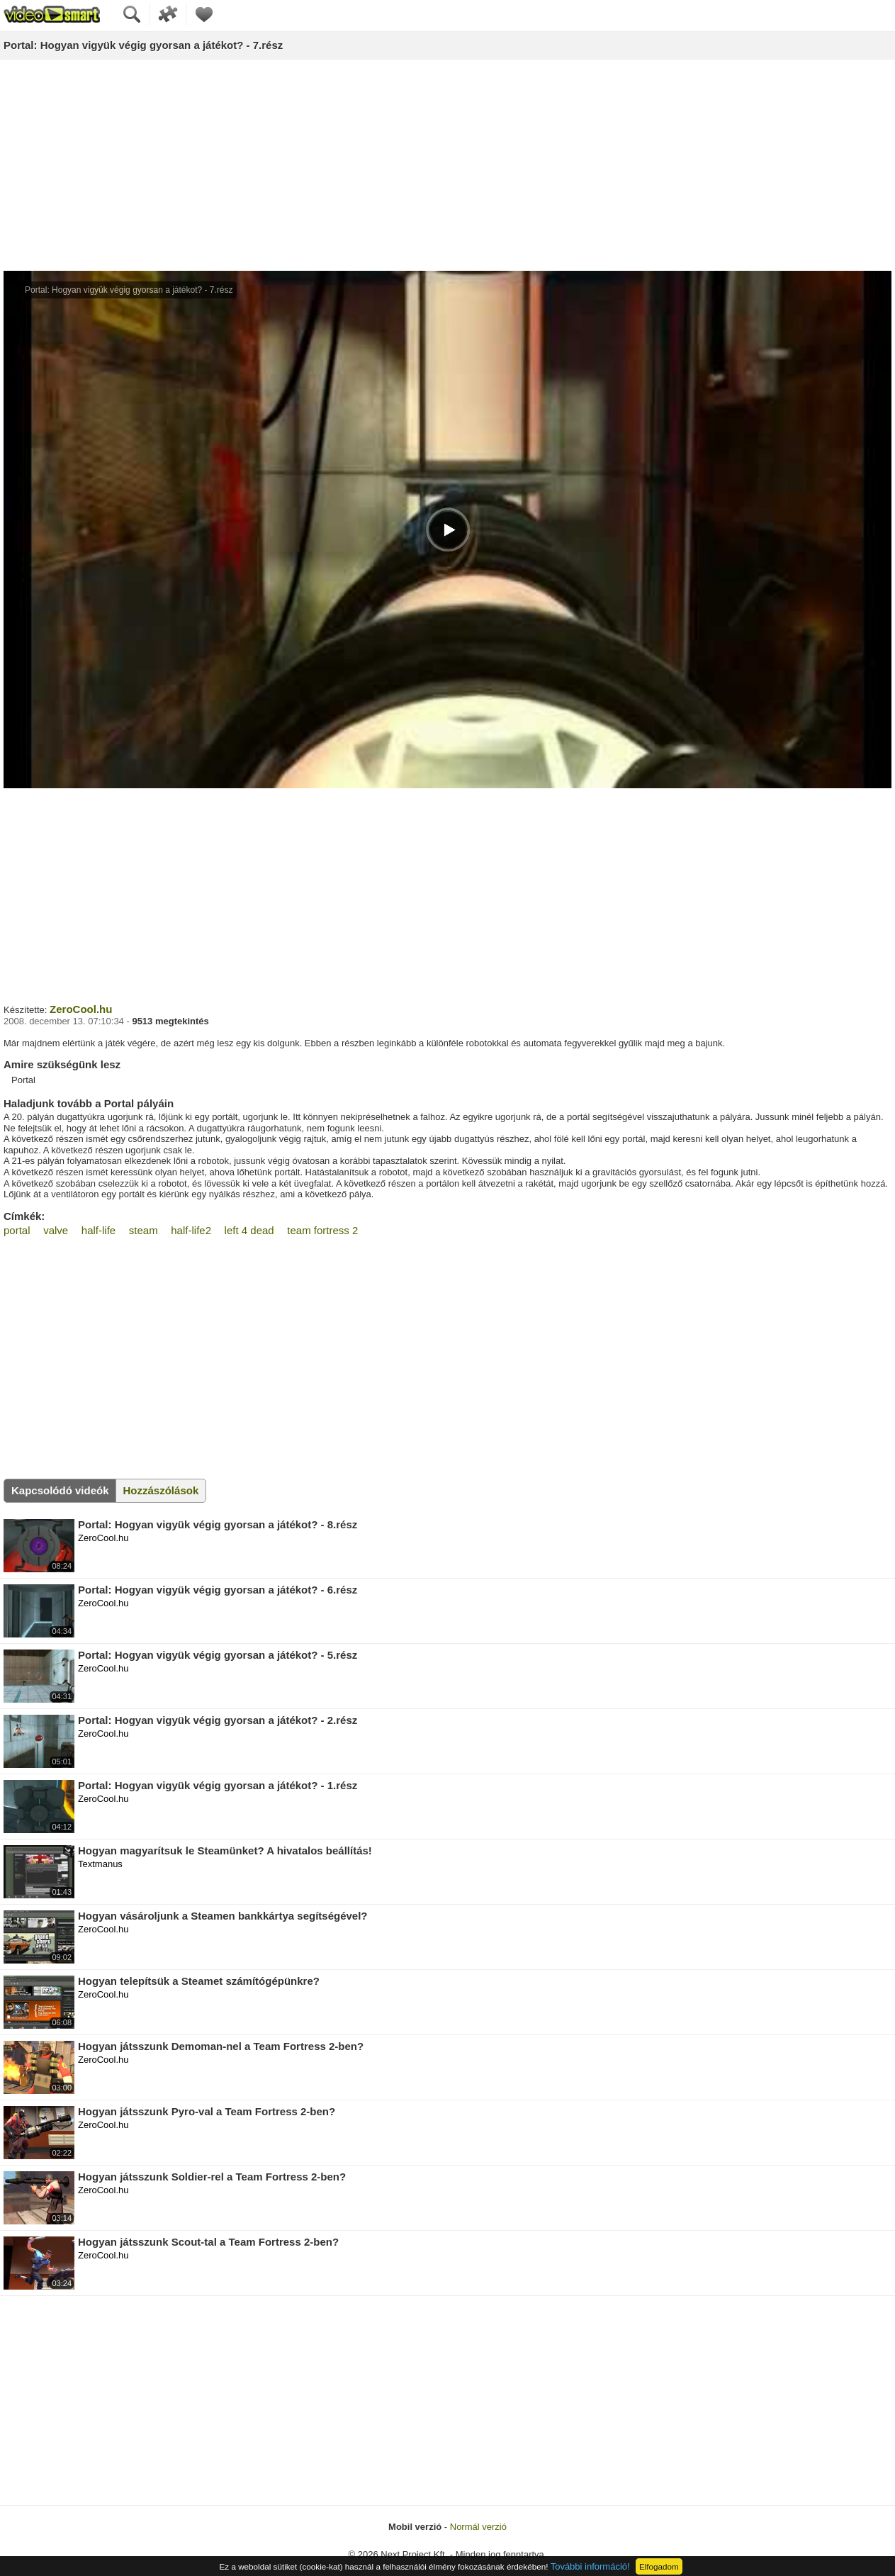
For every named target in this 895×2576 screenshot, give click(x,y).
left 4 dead (249, 1230)
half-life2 (191, 1230)
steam (143, 1230)
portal (17, 1230)
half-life (98, 1230)
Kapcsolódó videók (60, 1490)
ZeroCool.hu (81, 1009)
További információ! (590, 2566)
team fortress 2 (322, 1230)
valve (55, 1230)
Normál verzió (478, 2526)
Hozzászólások (161, 1490)
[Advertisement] (448, 166)
